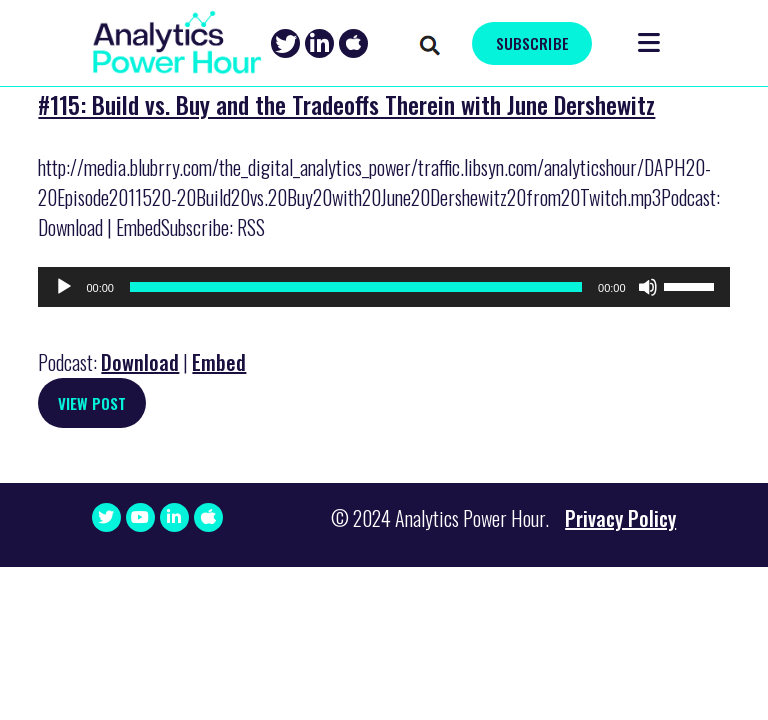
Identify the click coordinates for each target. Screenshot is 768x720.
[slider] (356, 287)
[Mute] (648, 287)
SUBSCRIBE (532, 43)
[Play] (64, 287)
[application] (383, 287)
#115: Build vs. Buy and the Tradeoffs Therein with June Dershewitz (346, 104)
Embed (219, 362)
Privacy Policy (620, 518)
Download (140, 362)
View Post (92, 403)
